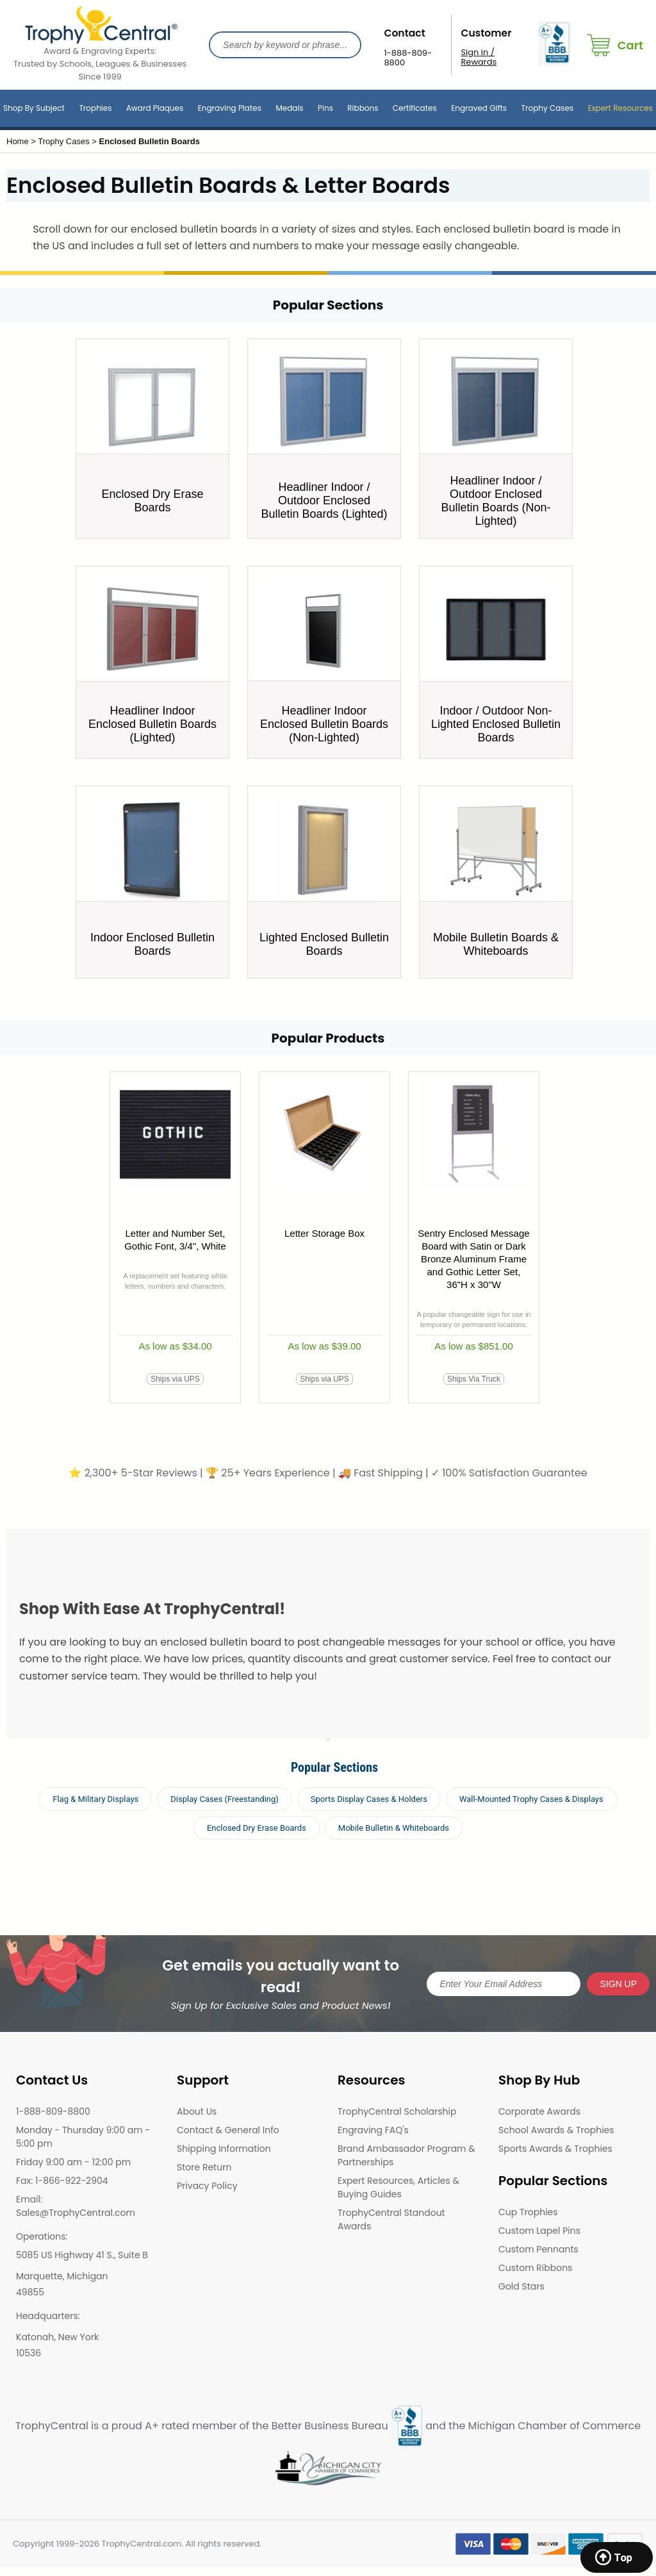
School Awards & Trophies (556, 2130)
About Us (197, 2111)
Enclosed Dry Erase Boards (256, 1828)
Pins (325, 108)
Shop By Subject (34, 108)
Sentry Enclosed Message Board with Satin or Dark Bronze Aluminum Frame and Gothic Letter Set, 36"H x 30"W (473, 1259)
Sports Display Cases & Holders (369, 1799)
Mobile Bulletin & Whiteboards (393, 1828)
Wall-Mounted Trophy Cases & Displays (531, 1799)
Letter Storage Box (324, 1233)
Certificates (415, 108)
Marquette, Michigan (62, 2276)
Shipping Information (224, 2148)
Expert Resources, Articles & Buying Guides (398, 2187)
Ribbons (362, 108)
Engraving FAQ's (373, 2130)
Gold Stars (521, 2286)
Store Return (204, 2167)
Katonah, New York (57, 2337)
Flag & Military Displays (95, 1799)
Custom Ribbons (535, 2267)
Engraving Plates (229, 108)
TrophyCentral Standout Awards (391, 2219)
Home (17, 141)
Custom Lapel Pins (539, 2230)
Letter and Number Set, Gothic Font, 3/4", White (175, 1239)
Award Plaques (154, 108)
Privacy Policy (207, 2185)
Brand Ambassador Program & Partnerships (406, 2155)
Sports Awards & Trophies (555, 2148)
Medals (289, 108)
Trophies (95, 108)
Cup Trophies (528, 2212)
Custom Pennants (538, 2249)
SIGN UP (618, 1984)
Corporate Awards (539, 2111)
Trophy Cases (547, 108)
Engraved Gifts (479, 108)
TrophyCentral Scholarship (397, 2111)
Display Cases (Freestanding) (224, 1799)
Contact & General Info (228, 2130)
